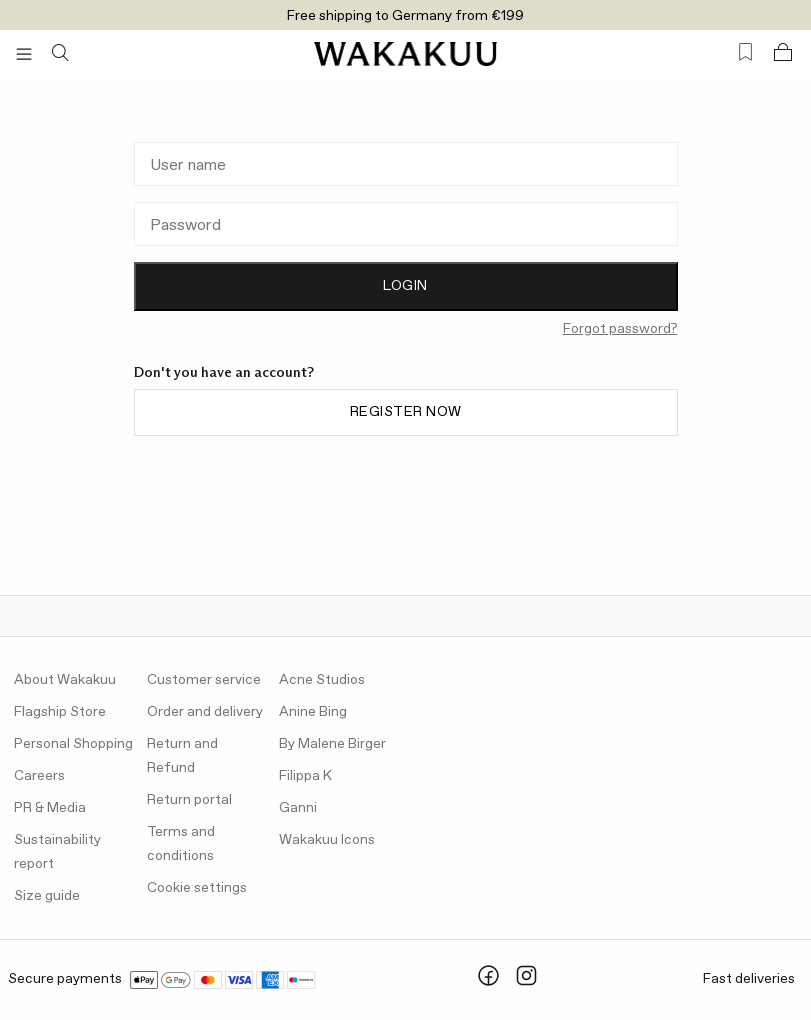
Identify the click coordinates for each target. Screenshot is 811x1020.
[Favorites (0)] (745, 52)
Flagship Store (60, 712)
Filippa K (305, 776)
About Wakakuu (65, 680)
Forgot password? (620, 329)
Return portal (189, 800)
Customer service (204, 680)
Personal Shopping (73, 744)
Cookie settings (197, 888)
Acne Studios (322, 680)
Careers (39, 776)
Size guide (47, 896)
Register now (406, 412)
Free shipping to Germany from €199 (405, 16)
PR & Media (50, 808)
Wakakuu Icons (327, 840)
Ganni (298, 808)
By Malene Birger (332, 744)
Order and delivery (205, 712)
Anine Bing (313, 712)
